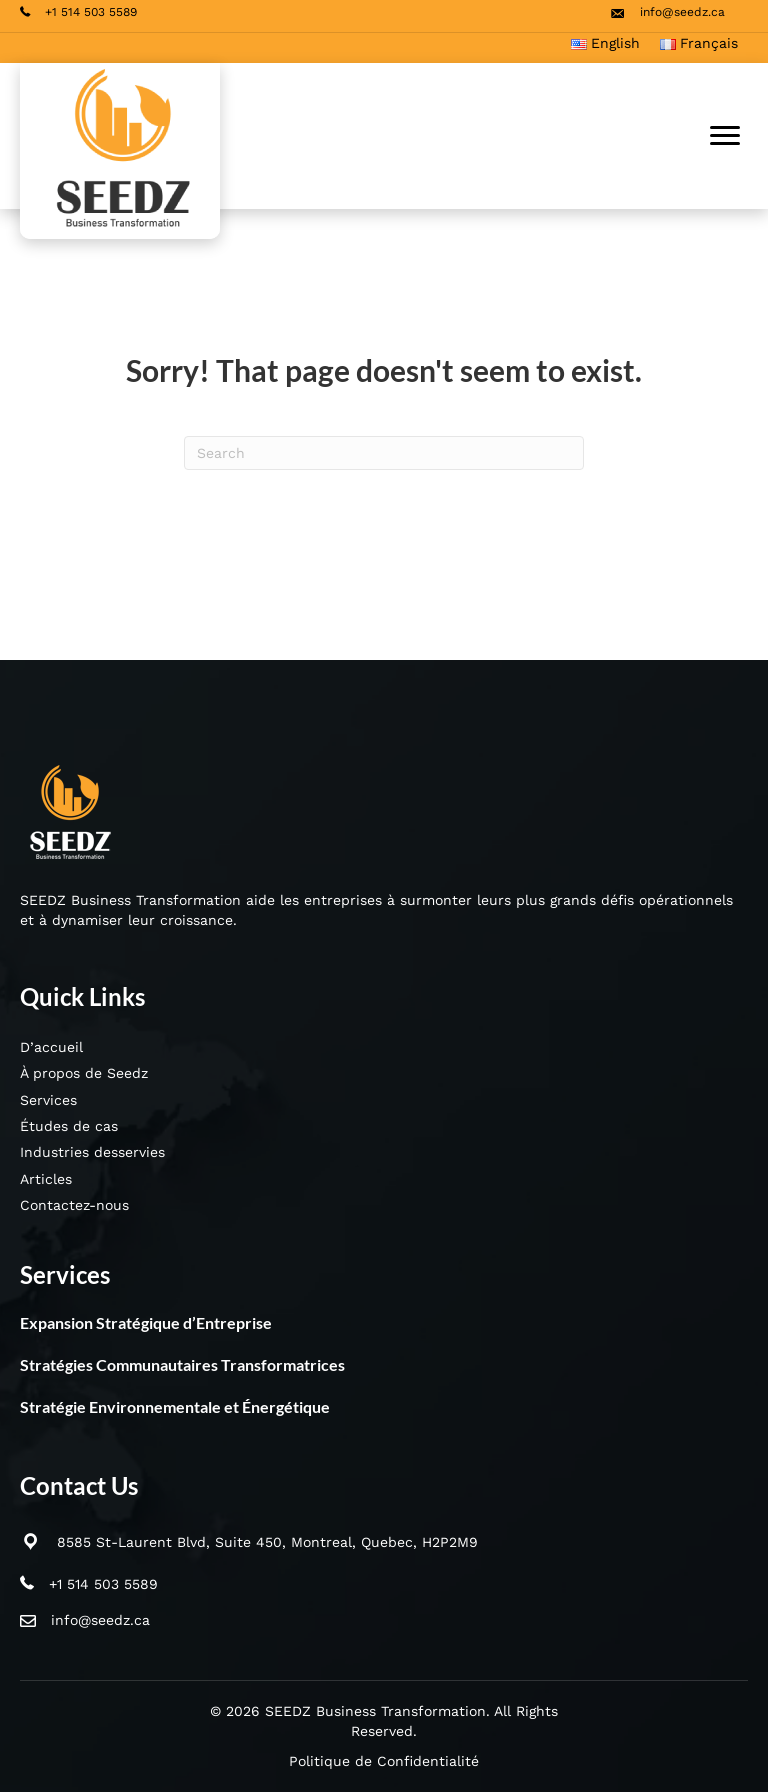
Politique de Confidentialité (384, 1761)
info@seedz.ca (100, 1620)
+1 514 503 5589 (103, 1584)
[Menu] (725, 136)
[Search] (384, 453)
